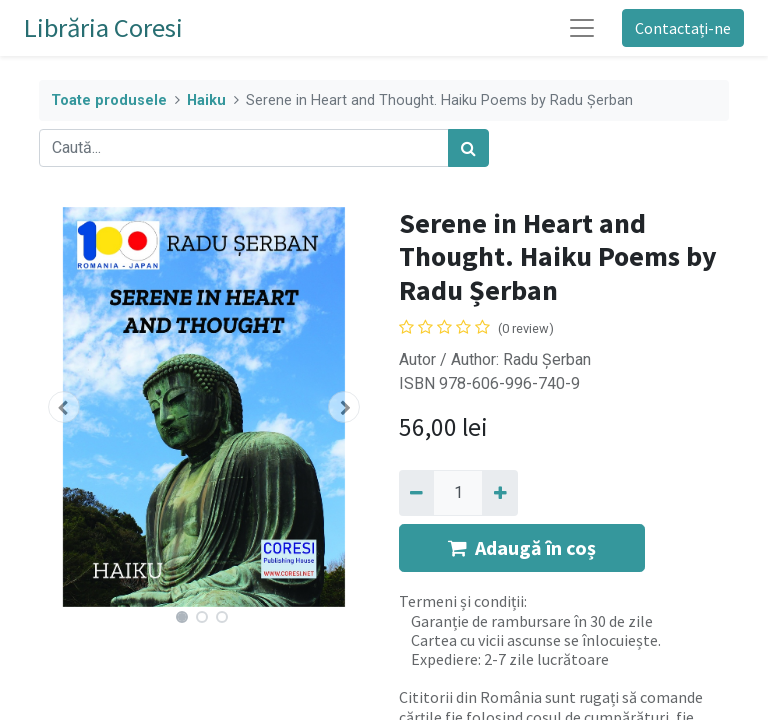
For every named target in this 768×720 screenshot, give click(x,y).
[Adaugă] (499, 493)
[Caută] (468, 148)
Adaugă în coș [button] (522, 547)
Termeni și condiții (461, 601)
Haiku (206, 100)
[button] (64, 407)
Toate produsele (109, 100)
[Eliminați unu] (416, 493)
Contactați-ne (683, 28)
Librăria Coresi (103, 27)
